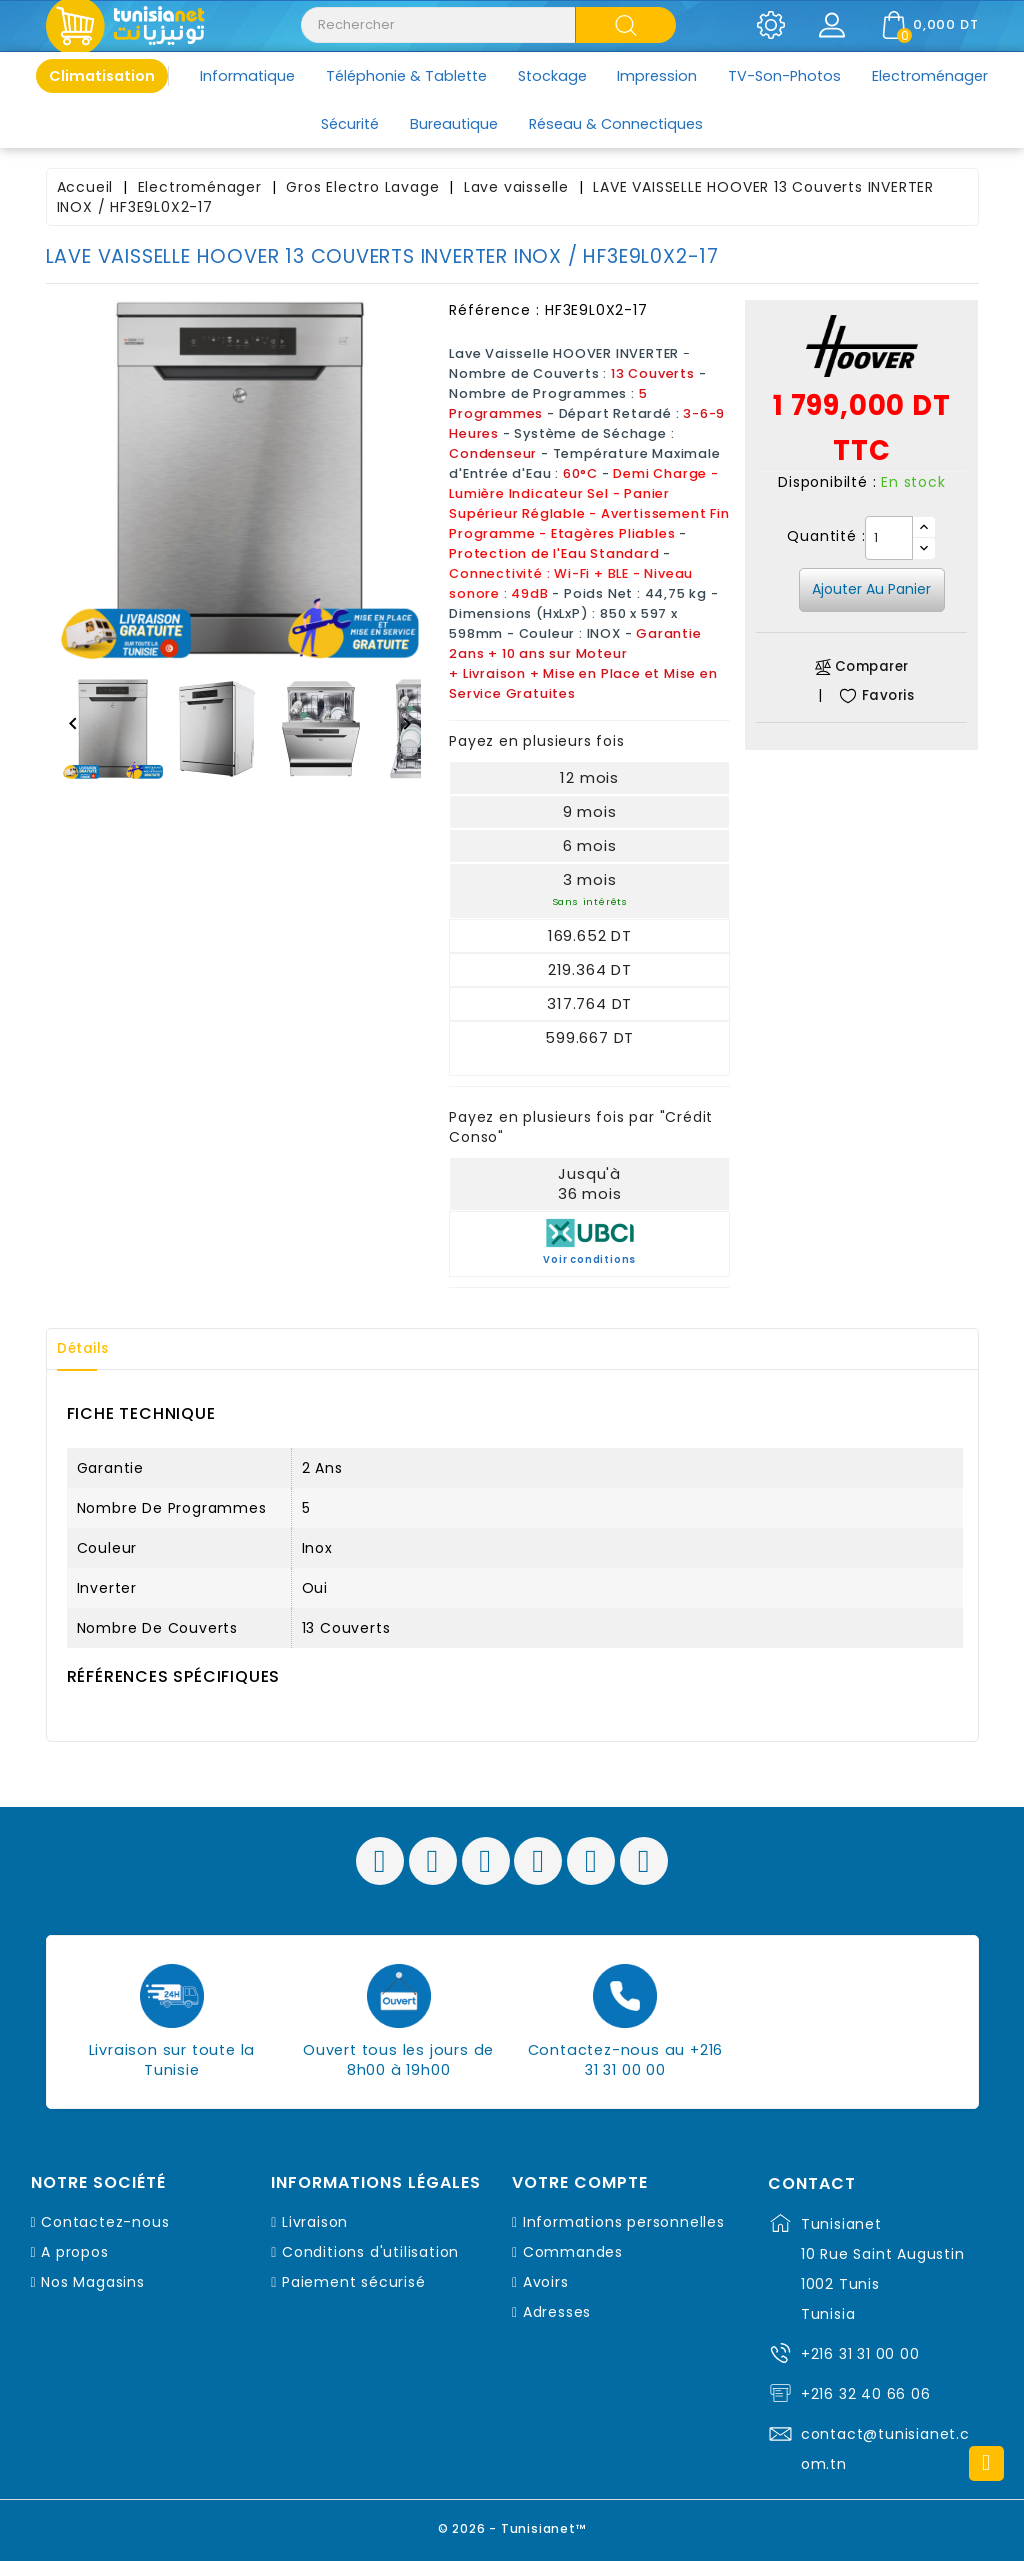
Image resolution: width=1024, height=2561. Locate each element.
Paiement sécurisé (354, 2282)
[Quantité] (889, 538)
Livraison (315, 2222)
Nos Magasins (93, 2282)
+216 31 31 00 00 (860, 2354)
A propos (74, 2252)
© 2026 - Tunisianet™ (512, 2525)
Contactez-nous (105, 2222)
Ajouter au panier (871, 589)
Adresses (557, 2312)
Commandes (573, 2252)
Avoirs (546, 2282)
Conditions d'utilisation (370, 2252)
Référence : (494, 310)
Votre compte (580, 2183)
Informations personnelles (624, 2222)
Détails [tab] (90, 1349)
